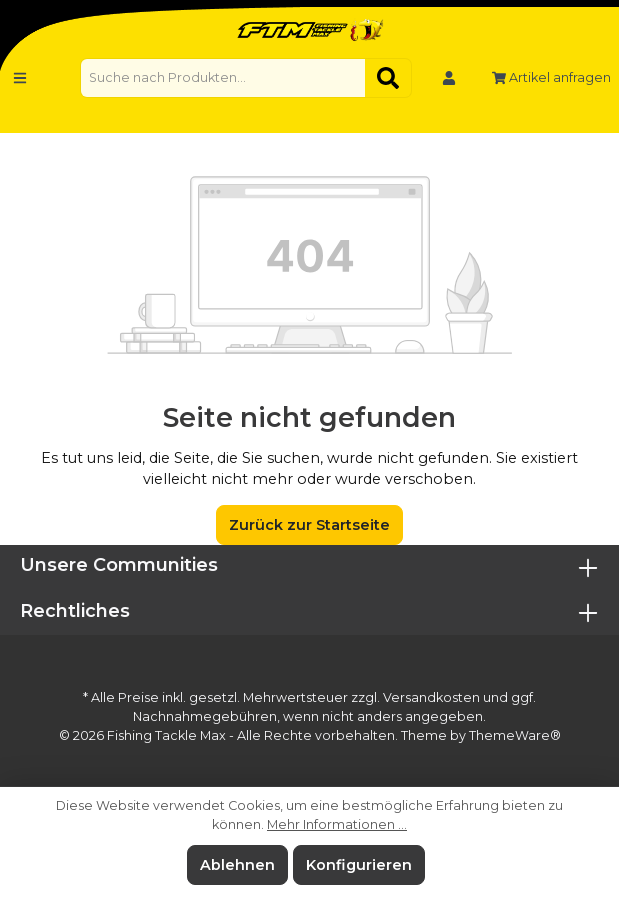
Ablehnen (237, 865)
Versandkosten (431, 697)
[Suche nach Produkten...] (223, 78)
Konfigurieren (359, 865)
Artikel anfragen (551, 77)
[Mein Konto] (449, 77)
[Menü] (20, 77)
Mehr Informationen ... (337, 824)
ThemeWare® (515, 735)
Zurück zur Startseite (309, 525)
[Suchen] (388, 78)
